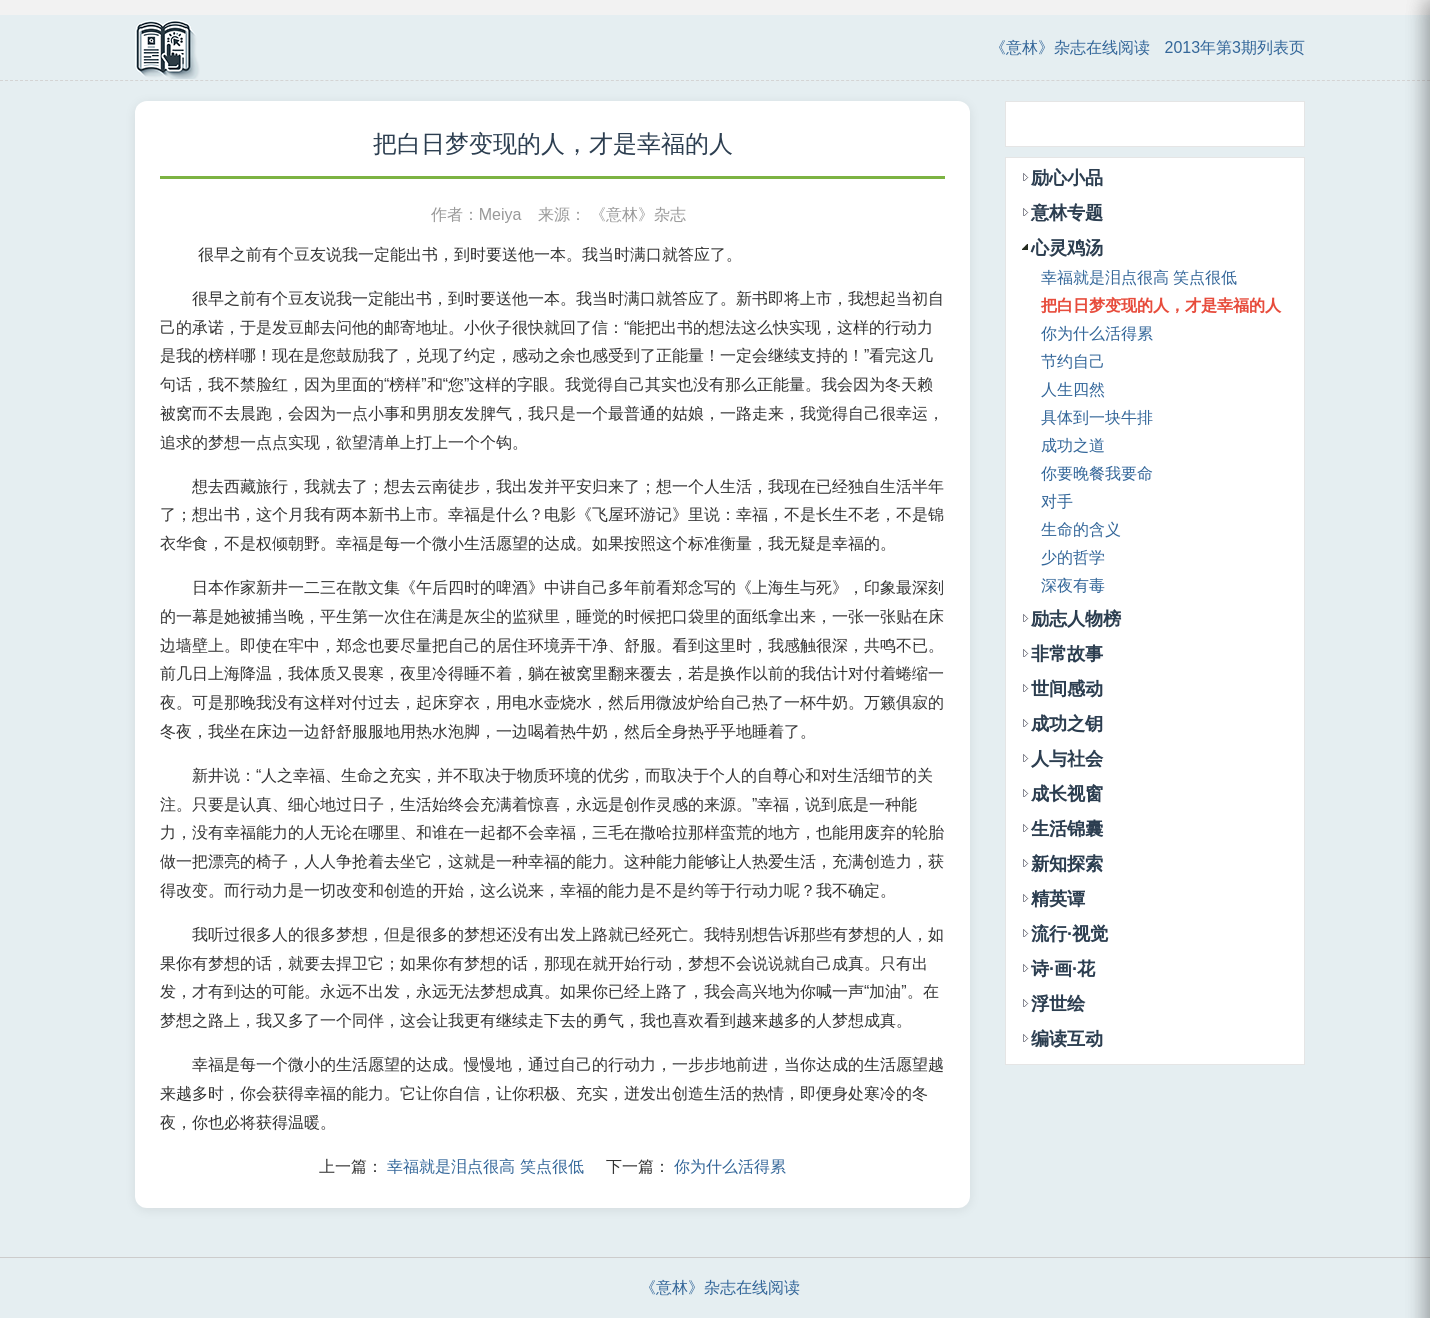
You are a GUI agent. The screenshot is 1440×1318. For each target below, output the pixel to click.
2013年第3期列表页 (1235, 47)
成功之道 (1073, 445)
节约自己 (1073, 361)
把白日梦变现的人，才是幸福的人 (1161, 305)
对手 (1057, 501)
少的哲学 (1073, 557)
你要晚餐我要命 (1097, 473)
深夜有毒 (1073, 585)
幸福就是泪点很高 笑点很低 (485, 1166)
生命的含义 (1081, 529)
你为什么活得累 (730, 1166)
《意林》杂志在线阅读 (1070, 47)
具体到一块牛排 (1097, 417)
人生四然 (1073, 389)
